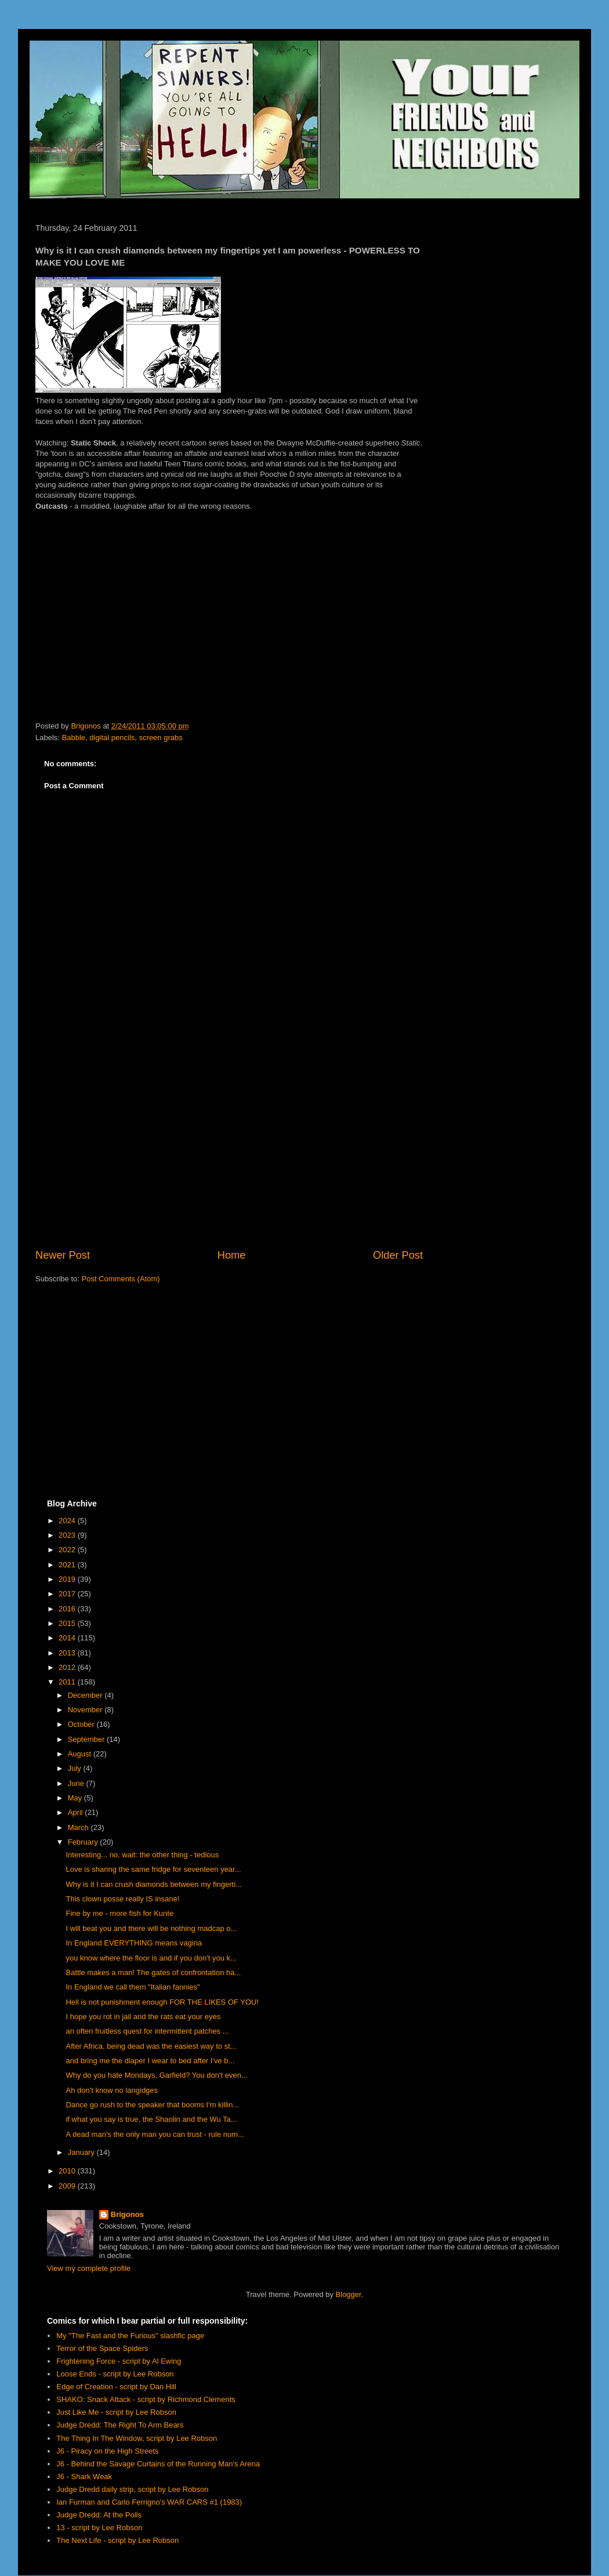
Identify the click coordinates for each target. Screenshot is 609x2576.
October (82, 1724)
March (79, 1827)
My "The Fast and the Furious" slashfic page (130, 2335)
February (84, 1842)
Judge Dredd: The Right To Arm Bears (119, 2425)
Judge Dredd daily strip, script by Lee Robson (132, 2489)
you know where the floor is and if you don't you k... (151, 1958)
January (82, 2152)
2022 (68, 1549)
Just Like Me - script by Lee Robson (116, 2412)
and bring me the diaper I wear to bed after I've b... (150, 2060)
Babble (73, 737)
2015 (68, 1623)
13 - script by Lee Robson (99, 2527)
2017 (68, 1593)
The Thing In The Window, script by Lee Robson (136, 2438)
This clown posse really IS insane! (122, 1898)
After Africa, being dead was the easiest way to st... (151, 2046)
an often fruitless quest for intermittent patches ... (147, 2031)
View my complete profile (88, 2268)
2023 (68, 1535)
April (76, 1812)
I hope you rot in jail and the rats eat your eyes (143, 2016)
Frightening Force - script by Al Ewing (118, 2361)
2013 (68, 1653)
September (87, 1739)
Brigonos (127, 2214)
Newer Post (62, 1255)
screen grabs (161, 737)
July (76, 1768)
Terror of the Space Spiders (102, 2348)
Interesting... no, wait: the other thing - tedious (142, 1854)
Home (231, 1255)
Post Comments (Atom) (121, 1278)
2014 (68, 1637)
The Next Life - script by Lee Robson (117, 2540)
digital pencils (112, 737)
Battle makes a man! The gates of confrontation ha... (153, 1972)
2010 (68, 2170)
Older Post (398, 1255)
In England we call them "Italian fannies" (133, 1987)
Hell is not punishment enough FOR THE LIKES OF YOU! (162, 2002)
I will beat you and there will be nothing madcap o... (151, 1928)
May (76, 1798)
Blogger (348, 2294)
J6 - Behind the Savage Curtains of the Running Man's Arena (158, 2463)
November (86, 1709)
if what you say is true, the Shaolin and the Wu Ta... (151, 2119)
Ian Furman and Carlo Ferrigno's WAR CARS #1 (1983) (149, 2502)
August (80, 1753)
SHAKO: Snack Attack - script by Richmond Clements (145, 2399)
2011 (68, 1682)
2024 (68, 1520)
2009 (68, 2186)
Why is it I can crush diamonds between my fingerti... (153, 1884)
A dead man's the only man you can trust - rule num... (155, 2134)
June (77, 1783)
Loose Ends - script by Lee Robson (114, 2374)
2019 (68, 1579)
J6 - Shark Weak (84, 2476)
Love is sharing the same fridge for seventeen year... (153, 1869)
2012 (68, 1667)
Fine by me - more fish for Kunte (119, 1913)
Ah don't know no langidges (112, 2090)
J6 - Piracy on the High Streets (107, 2451)
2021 (68, 1564)
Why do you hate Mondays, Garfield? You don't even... (156, 2075)
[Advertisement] (229, 1152)
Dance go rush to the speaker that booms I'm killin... (152, 2104)
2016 (68, 1608)
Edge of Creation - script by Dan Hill (116, 2386)
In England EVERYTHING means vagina (134, 1943)
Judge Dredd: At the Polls (99, 2514)
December (86, 1695)
